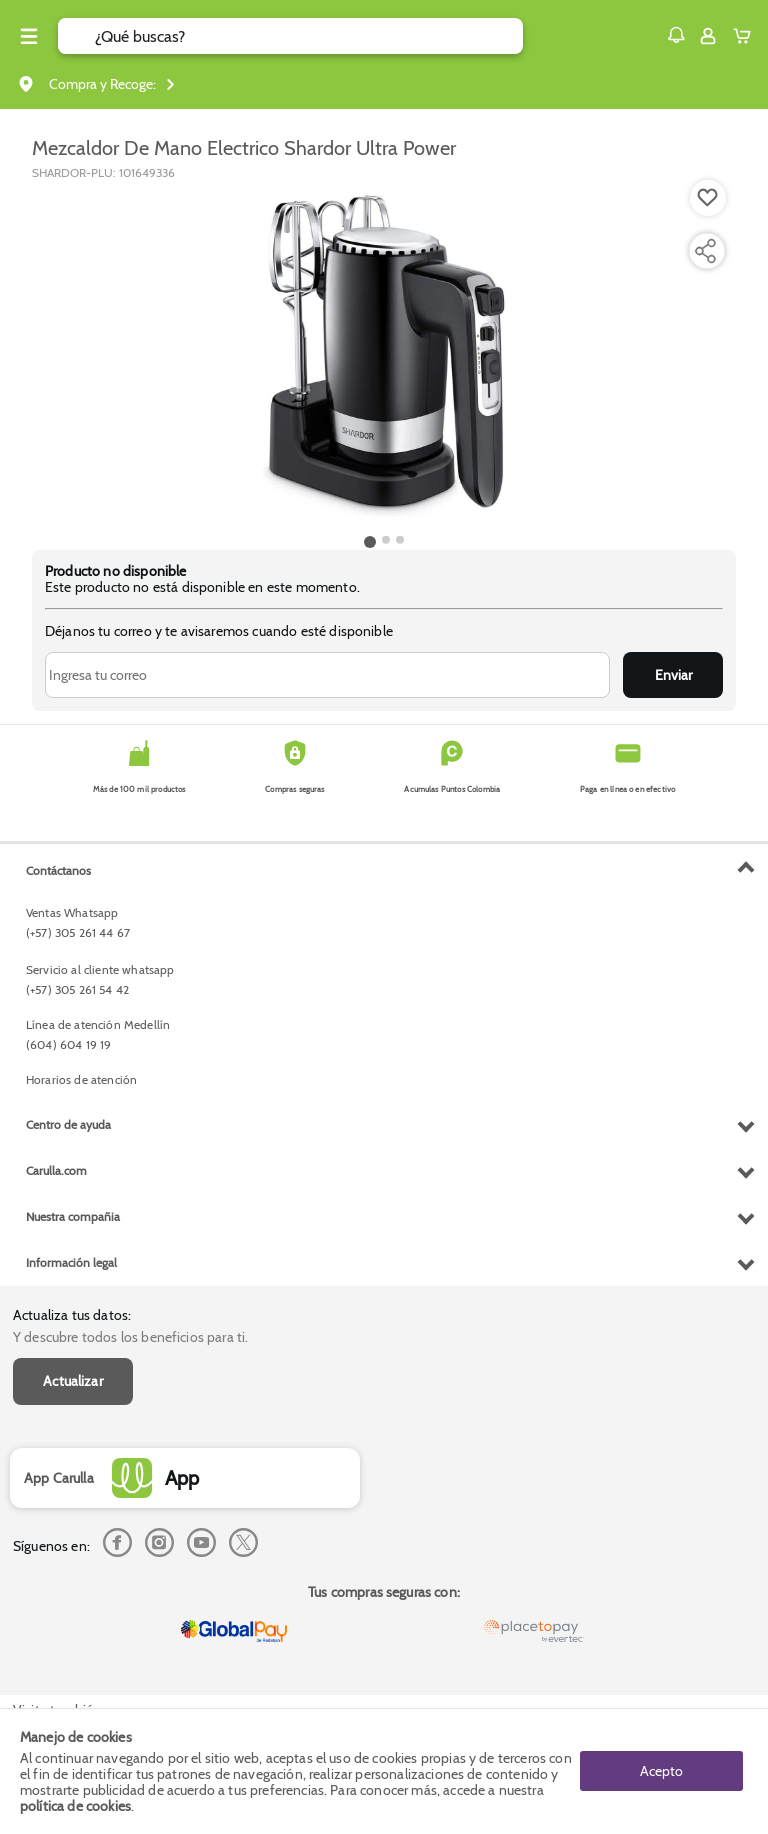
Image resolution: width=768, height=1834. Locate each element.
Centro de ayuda (68, 1124)
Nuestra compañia (73, 1216)
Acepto (661, 1771)
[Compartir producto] (705, 251)
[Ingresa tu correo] (327, 675)
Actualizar (73, 1381)
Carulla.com (56, 1170)
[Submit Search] (76, 36)
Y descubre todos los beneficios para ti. (130, 1337)
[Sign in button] (708, 36)
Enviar (673, 675)
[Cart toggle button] (746, 36)
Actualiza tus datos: (72, 1315)
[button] (676, 35)
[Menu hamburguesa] (29, 36)
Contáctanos (58, 870)
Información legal (71, 1262)
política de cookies (75, 1806)
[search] (309, 36)
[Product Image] (384, 355)
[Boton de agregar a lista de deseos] (708, 198)
